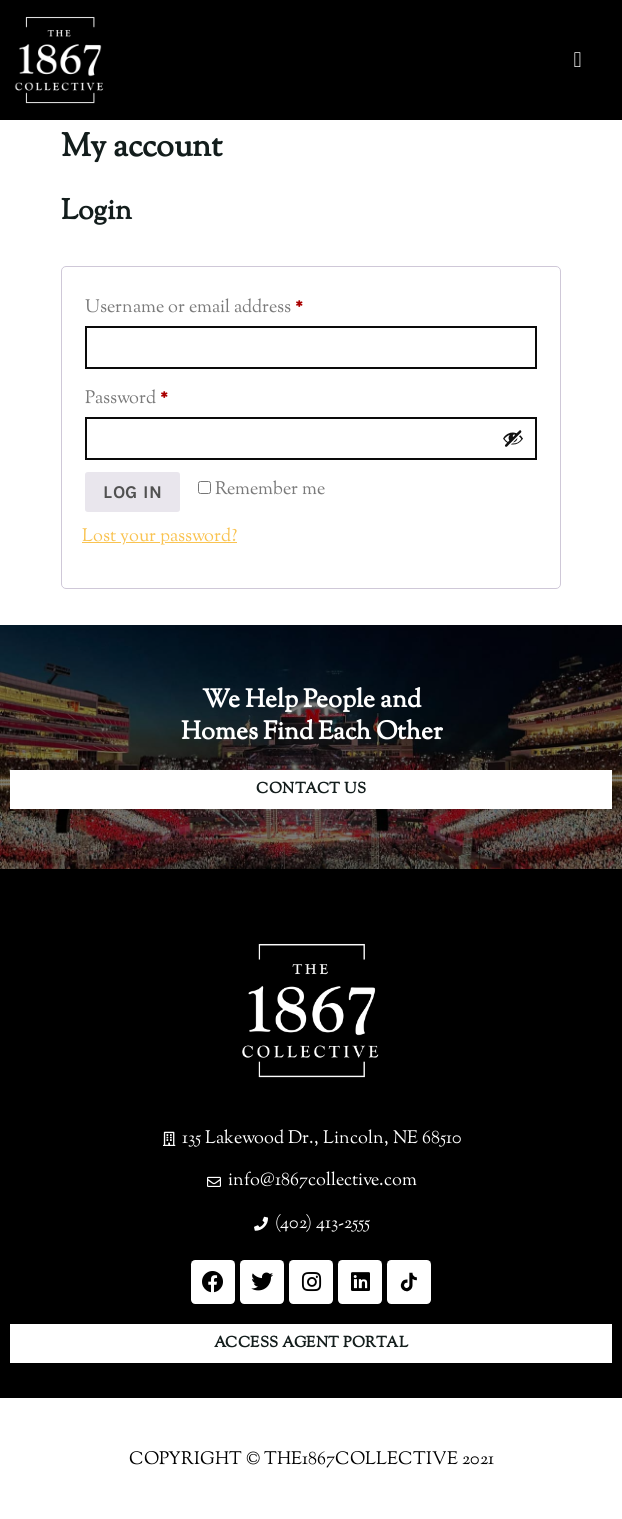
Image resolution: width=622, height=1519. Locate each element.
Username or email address (228, 305)
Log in (132, 492)
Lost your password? (159, 537)
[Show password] (513, 438)
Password (161, 396)
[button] (577, 60)
